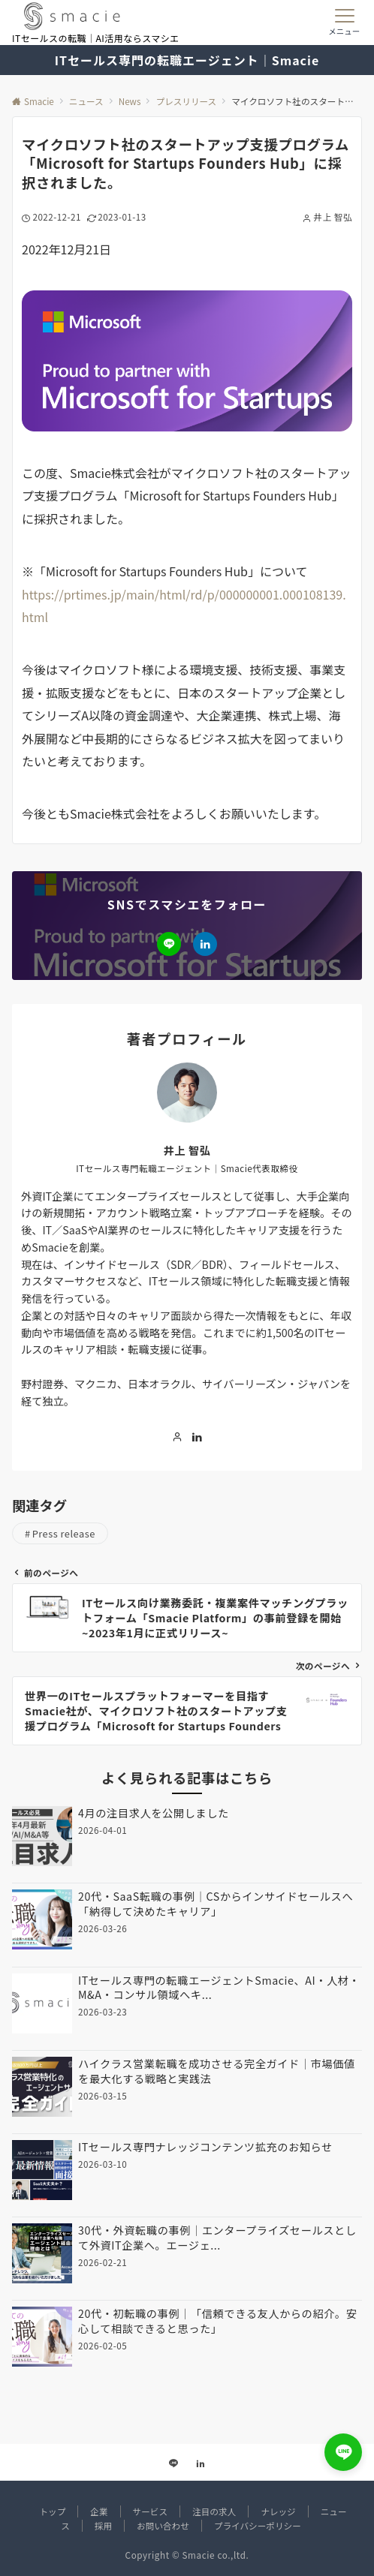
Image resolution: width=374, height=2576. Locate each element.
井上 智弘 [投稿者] (333, 217)
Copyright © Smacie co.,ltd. (187, 2555)
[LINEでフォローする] (169, 944)
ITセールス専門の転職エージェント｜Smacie (187, 60)
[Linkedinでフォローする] (205, 944)
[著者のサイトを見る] (177, 1436)
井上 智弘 (187, 1150)
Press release (63, 1533)
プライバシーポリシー (257, 2526)
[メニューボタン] (344, 22)
